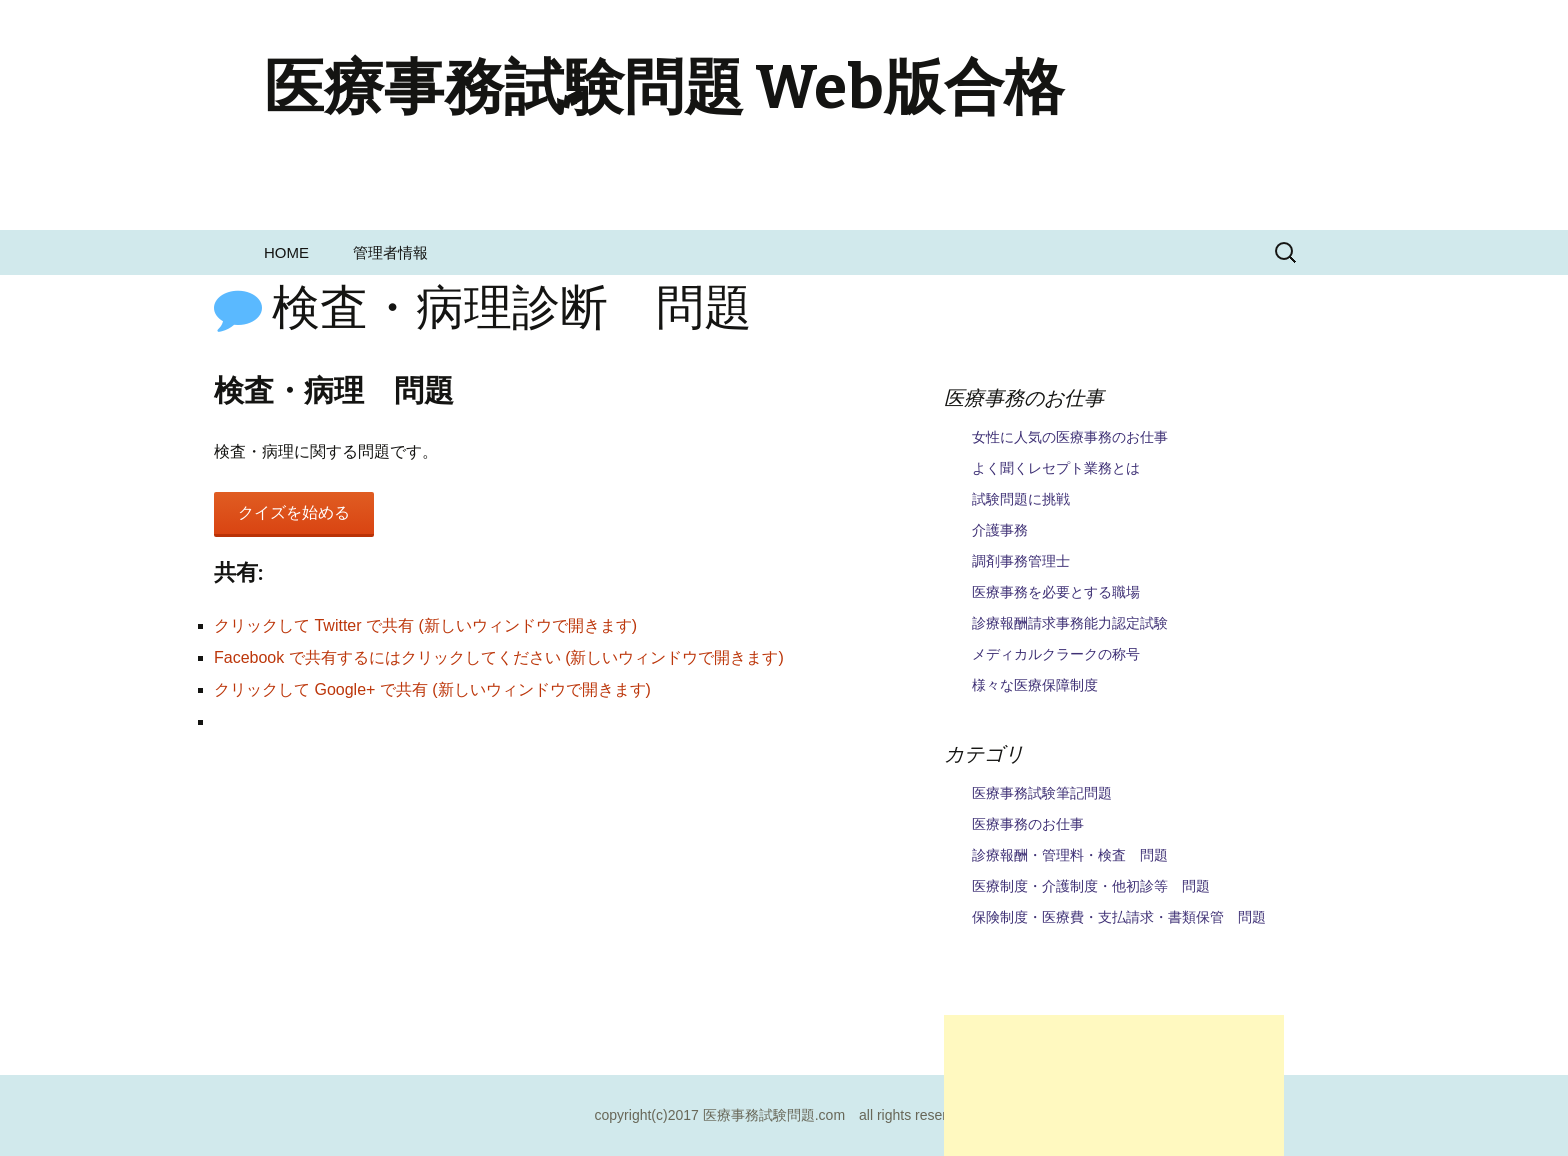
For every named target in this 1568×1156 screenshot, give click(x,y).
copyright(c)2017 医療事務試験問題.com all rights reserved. (784, 1115)
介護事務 (1000, 530)
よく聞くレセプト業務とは (1056, 468)
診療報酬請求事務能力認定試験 (1070, 623)
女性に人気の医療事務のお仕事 (1070, 437)
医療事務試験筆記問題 (1042, 793)
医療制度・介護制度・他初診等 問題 (1091, 886)
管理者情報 (390, 252)
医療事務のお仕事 (1028, 824)
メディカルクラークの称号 (1056, 654)
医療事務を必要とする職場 (1056, 592)
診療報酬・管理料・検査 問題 (1070, 855)
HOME (286, 252)
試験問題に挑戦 (1021, 499)
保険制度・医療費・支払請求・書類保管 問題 (1119, 917)
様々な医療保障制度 (1035, 685)
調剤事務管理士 (1021, 561)
